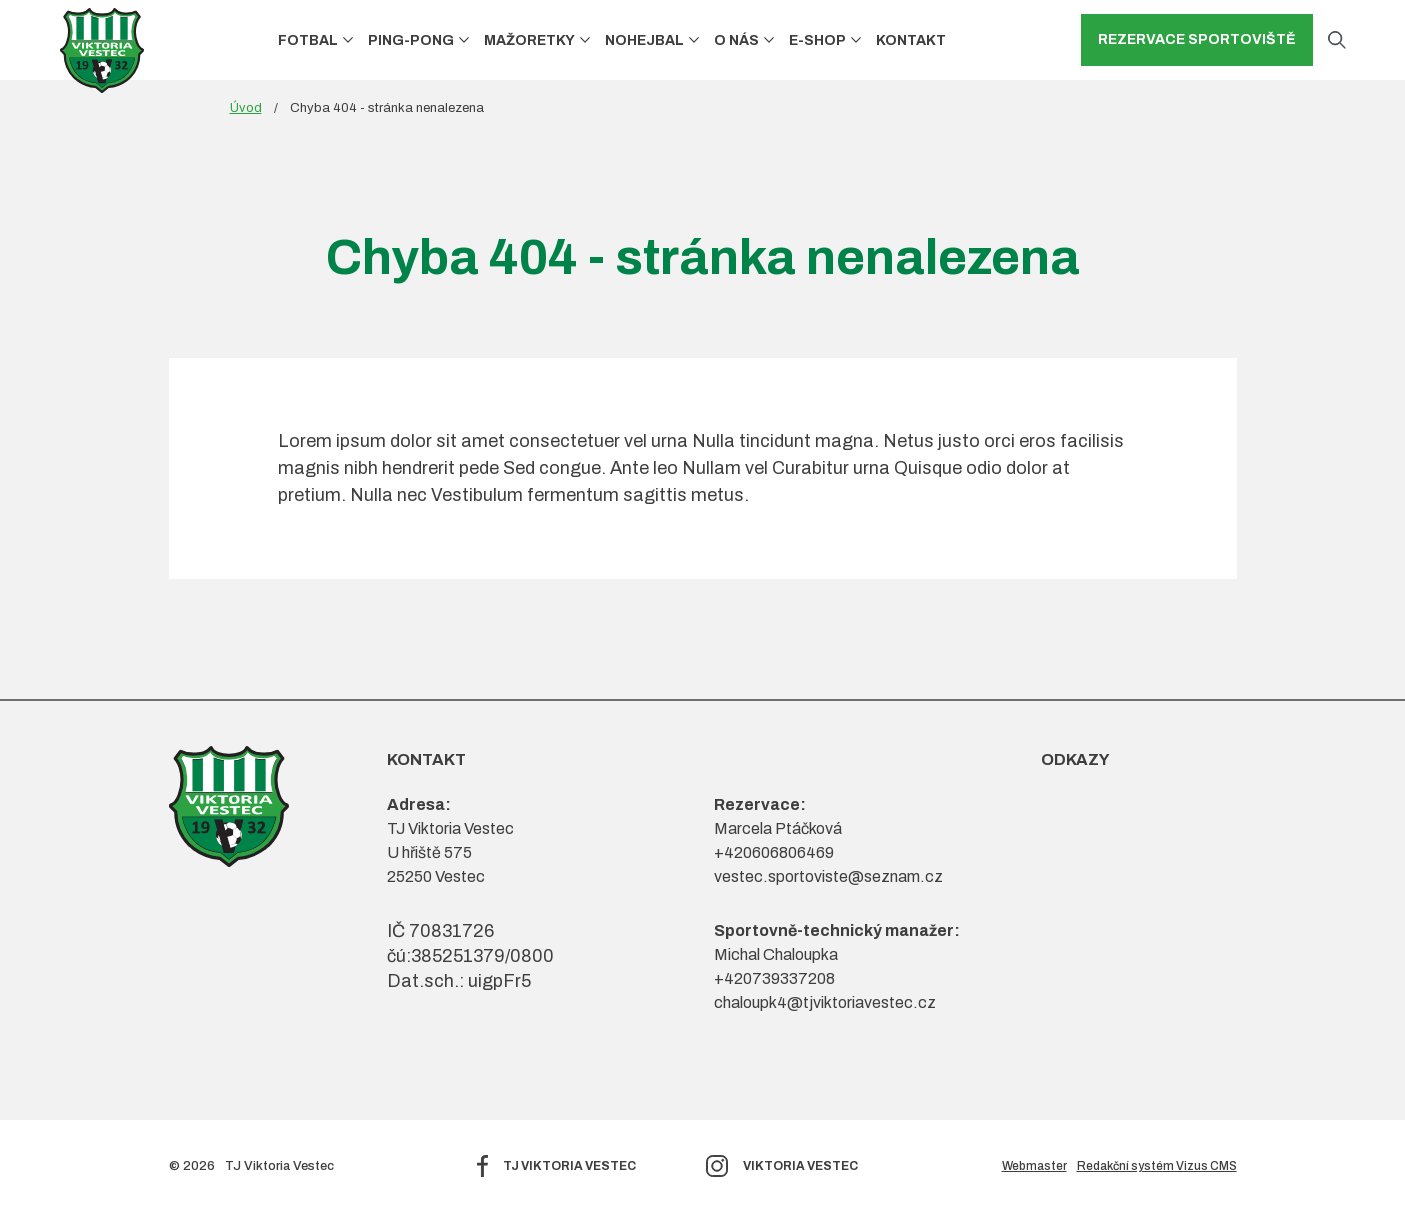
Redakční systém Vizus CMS (1157, 1166)
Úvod (246, 108)
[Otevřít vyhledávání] (1337, 40)
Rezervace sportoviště (1197, 39)
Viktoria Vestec (800, 1166)
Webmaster (1034, 1166)
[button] (348, 40)
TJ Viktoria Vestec (569, 1166)
